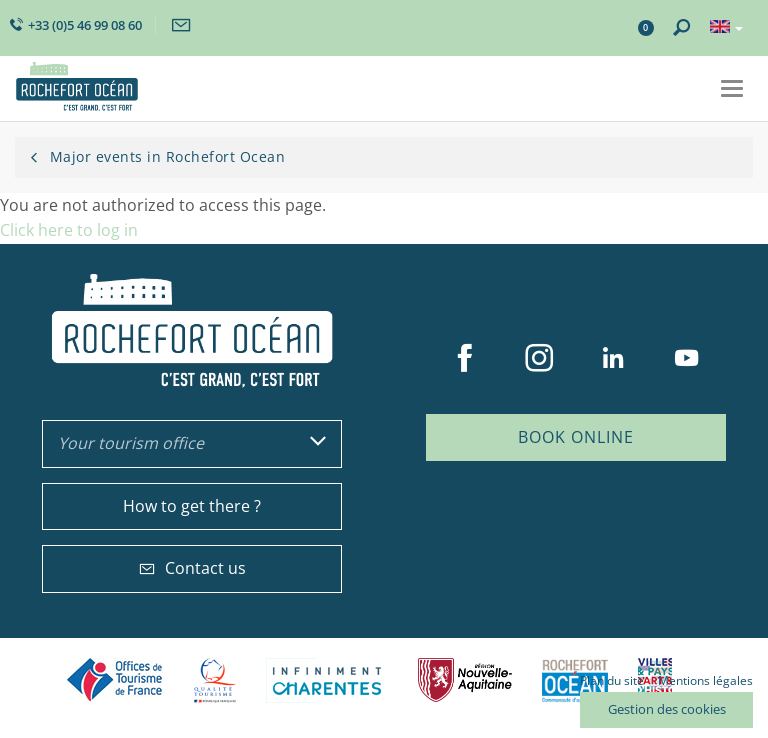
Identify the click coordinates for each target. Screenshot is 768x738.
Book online (576, 437)
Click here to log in (69, 230)
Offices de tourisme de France (115, 680)
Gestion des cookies (667, 709)
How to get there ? (192, 506)
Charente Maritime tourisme (327, 680)
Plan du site (612, 680)
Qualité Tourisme (215, 680)
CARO (575, 680)
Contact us (192, 568)
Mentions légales (705, 680)
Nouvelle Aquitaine (465, 680)
